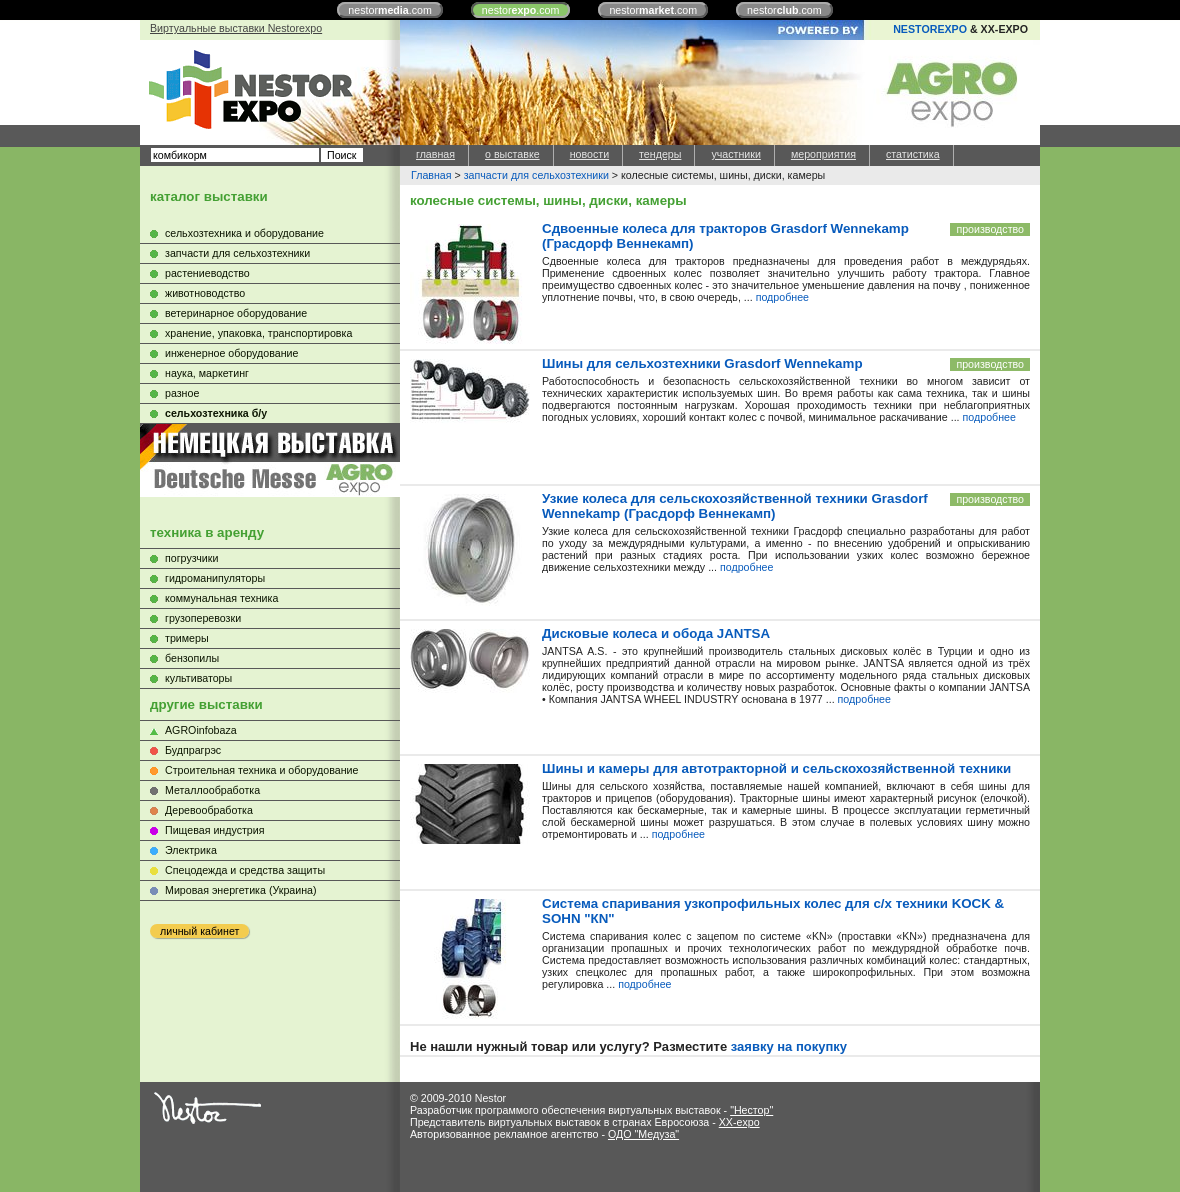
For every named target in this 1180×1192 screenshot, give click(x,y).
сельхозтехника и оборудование (244, 233)
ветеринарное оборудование (236, 313)
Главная (431, 175)
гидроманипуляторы (215, 578)
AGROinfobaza (201, 730)
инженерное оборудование (231, 353)
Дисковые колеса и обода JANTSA (656, 633)
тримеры (187, 638)
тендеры (660, 154)
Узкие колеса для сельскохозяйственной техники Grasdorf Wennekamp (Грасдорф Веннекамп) (735, 506)
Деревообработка (209, 810)
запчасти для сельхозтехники (237, 253)
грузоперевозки (203, 618)
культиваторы (198, 678)
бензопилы (192, 658)
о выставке (512, 154)
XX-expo (739, 1122)
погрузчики (191, 558)
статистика (913, 154)
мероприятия (823, 154)
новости (589, 154)
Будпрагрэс (193, 750)
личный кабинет (199, 931)
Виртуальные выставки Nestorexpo (236, 28)
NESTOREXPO (930, 29)
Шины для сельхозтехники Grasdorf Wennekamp (702, 363)
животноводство (205, 293)
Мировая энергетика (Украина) (241, 890)
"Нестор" (751, 1110)
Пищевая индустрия (215, 830)
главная (435, 154)
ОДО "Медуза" (643, 1134)
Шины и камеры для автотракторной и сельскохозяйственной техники (776, 768)
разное (182, 393)
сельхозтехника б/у (216, 413)
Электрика (191, 850)
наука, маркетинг (207, 373)
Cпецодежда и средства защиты (245, 870)
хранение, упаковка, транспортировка (258, 333)
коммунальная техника (221, 598)
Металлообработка (212, 790)
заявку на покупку (789, 1046)
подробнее (782, 297)
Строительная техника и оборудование (261, 770)
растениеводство (207, 273)
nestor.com (390, 10)
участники (735, 154)
